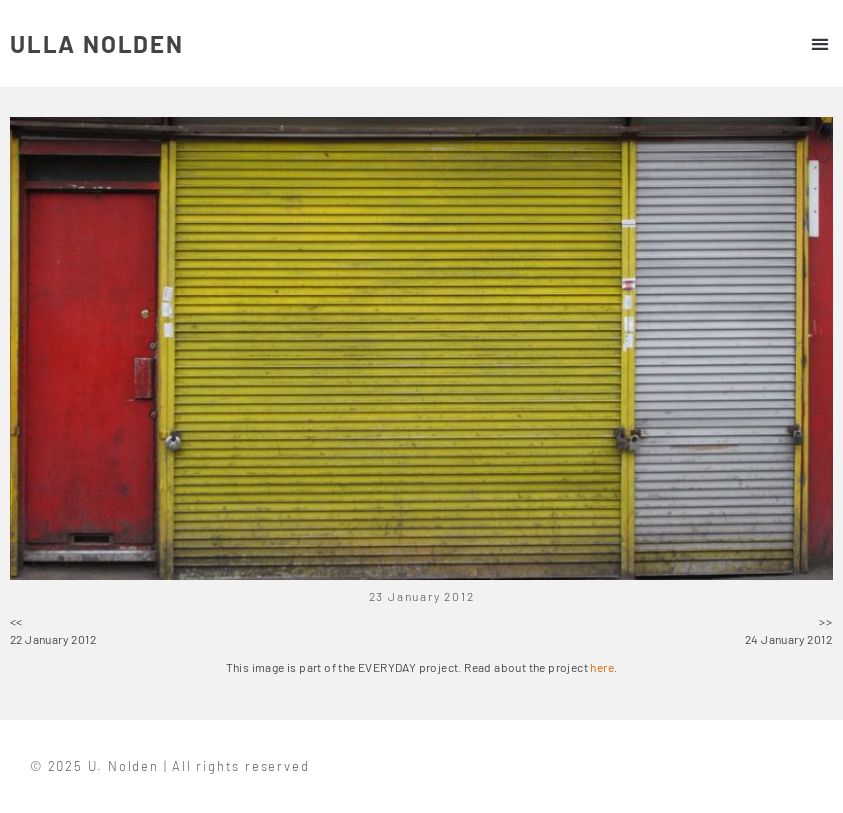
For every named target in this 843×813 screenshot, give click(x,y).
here (602, 667)
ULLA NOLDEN (97, 43)
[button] (819, 43)
